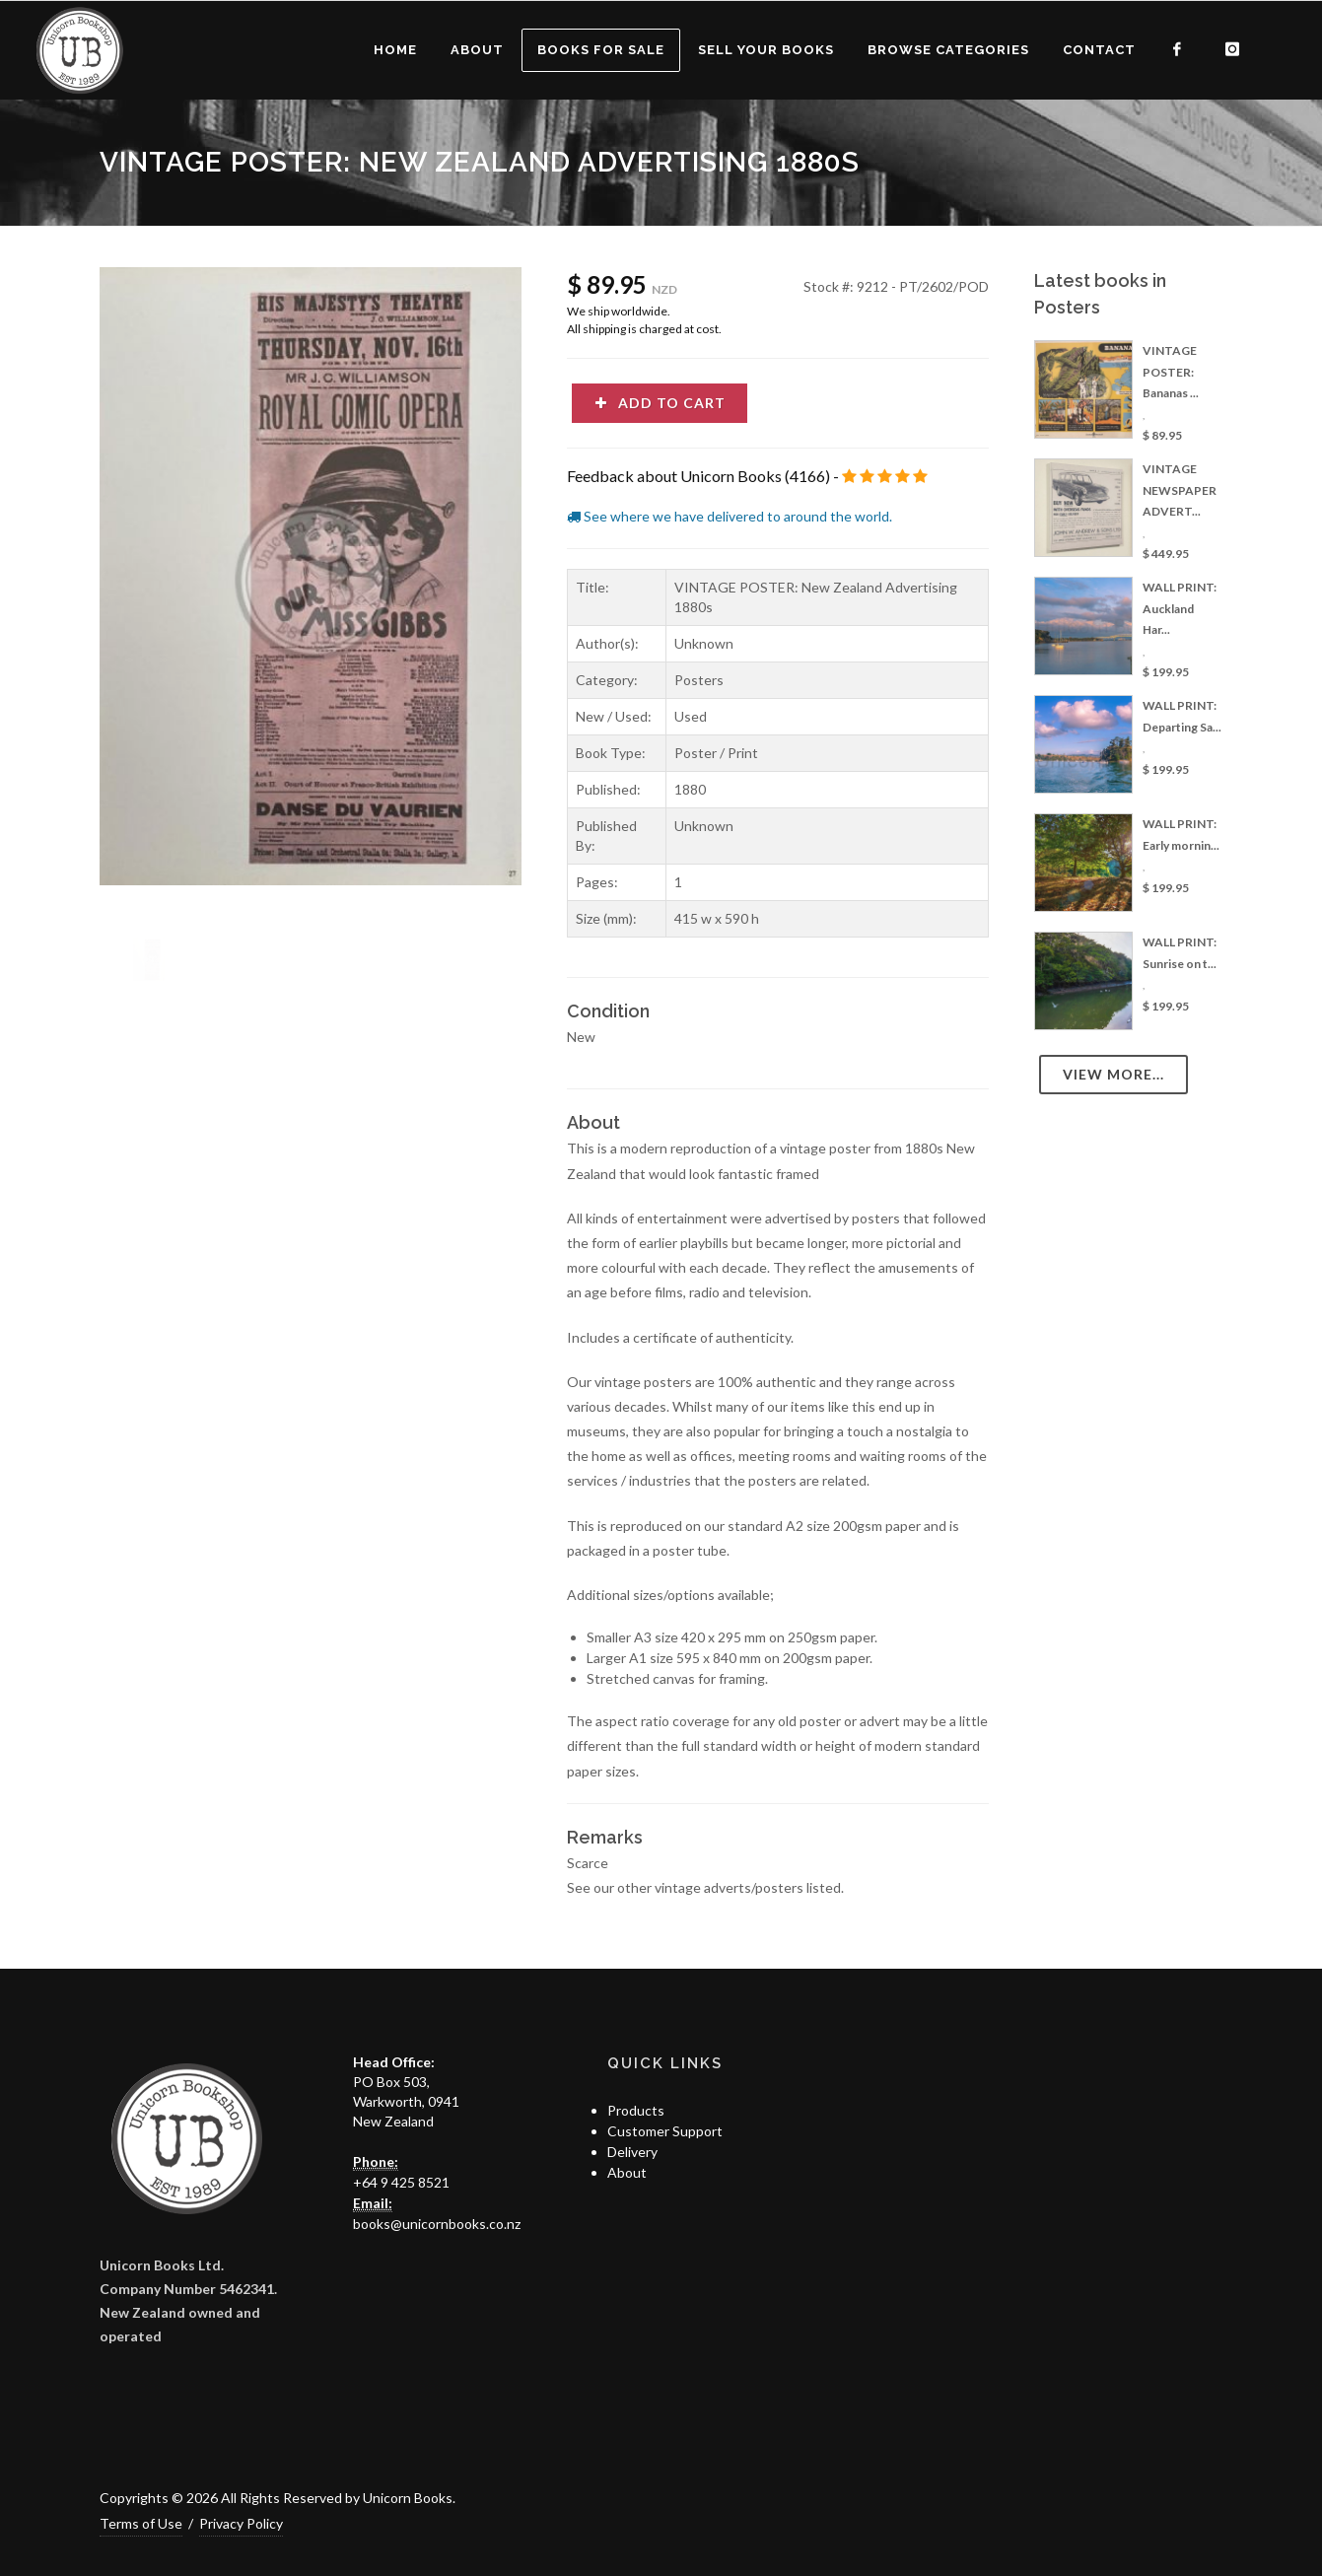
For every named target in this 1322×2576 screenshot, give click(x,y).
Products (635, 2110)
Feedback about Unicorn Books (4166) (698, 475)
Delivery (632, 2151)
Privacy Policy (241, 2523)
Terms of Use (141, 2523)
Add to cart (659, 402)
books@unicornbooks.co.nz (437, 2223)
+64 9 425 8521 (401, 2182)
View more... (1113, 1074)
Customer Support (665, 2131)
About (627, 2172)
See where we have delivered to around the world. (729, 516)
